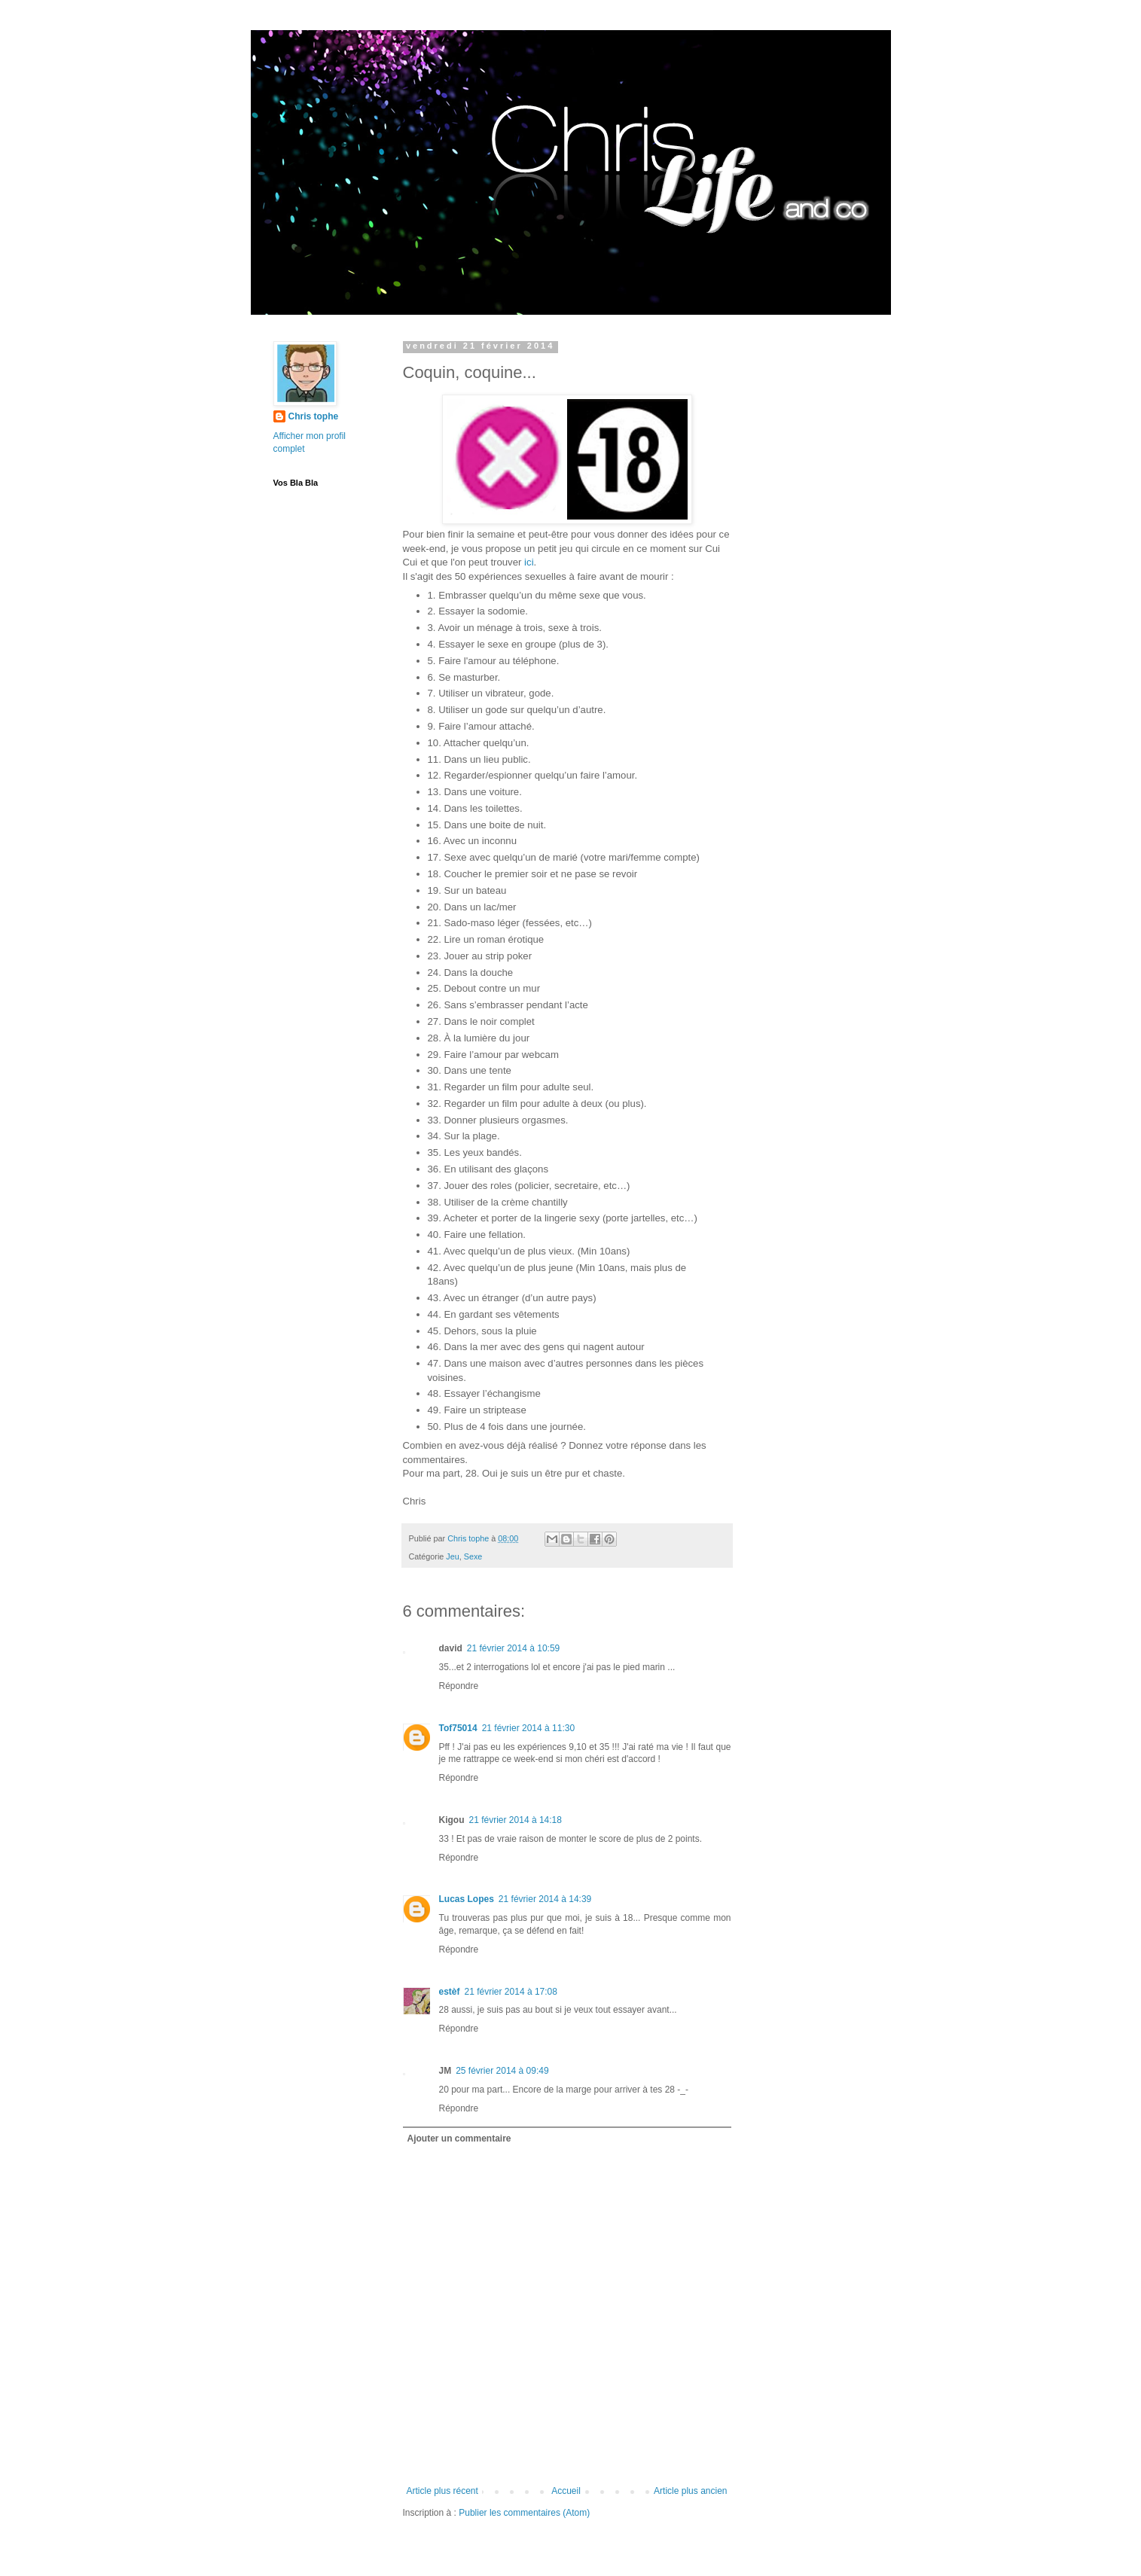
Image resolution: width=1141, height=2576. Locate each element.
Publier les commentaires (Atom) (524, 2512)
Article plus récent (442, 2491)
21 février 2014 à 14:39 (545, 1899)
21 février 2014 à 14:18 (515, 1820)
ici (528, 562)
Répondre (459, 1686)
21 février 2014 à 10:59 (513, 1648)
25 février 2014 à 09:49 (502, 2070)
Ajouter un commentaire (459, 2138)
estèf (449, 1991)
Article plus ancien (690, 2491)
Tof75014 (458, 1728)
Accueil (566, 2491)
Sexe (473, 1556)
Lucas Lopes (466, 1899)
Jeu (452, 1556)
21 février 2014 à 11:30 (528, 1728)
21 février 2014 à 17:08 (511, 1991)
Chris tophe (313, 416)
